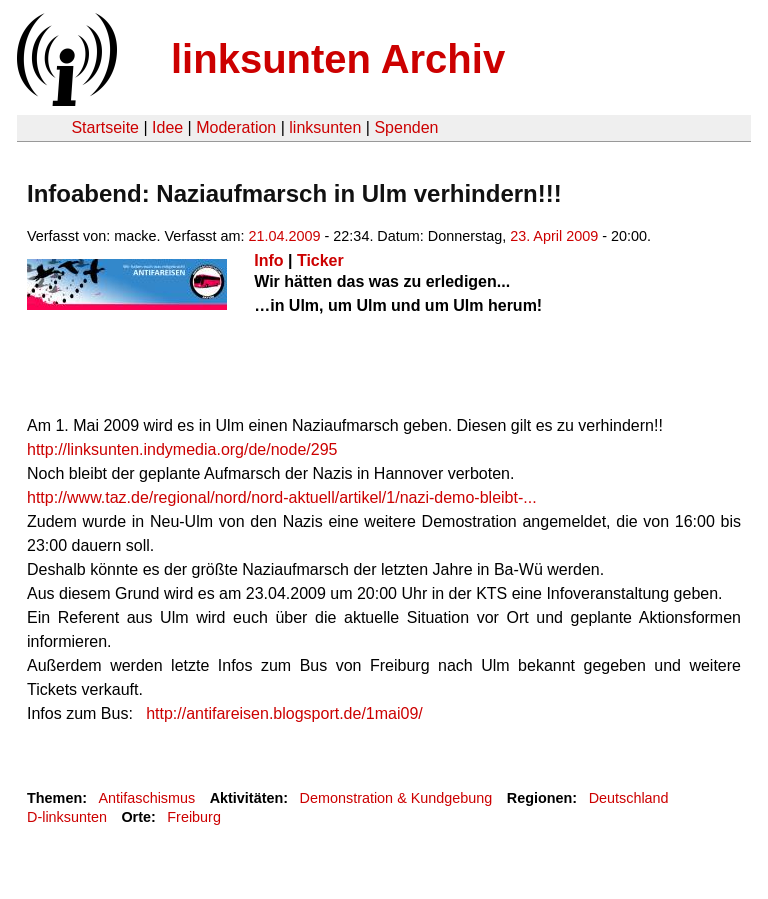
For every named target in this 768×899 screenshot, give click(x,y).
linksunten (325, 127)
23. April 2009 (554, 236)
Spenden (406, 127)
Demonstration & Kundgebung (396, 798)
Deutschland (629, 798)
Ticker (320, 260)
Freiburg (194, 817)
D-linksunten (67, 817)
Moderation (236, 127)
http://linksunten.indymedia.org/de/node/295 (182, 449)
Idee (167, 127)
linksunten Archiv (338, 59)
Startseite (105, 127)
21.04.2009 (285, 236)
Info (268, 260)
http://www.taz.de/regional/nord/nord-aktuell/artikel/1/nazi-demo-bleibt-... (282, 497)
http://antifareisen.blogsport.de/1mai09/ (284, 713)
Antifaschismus (146, 798)
